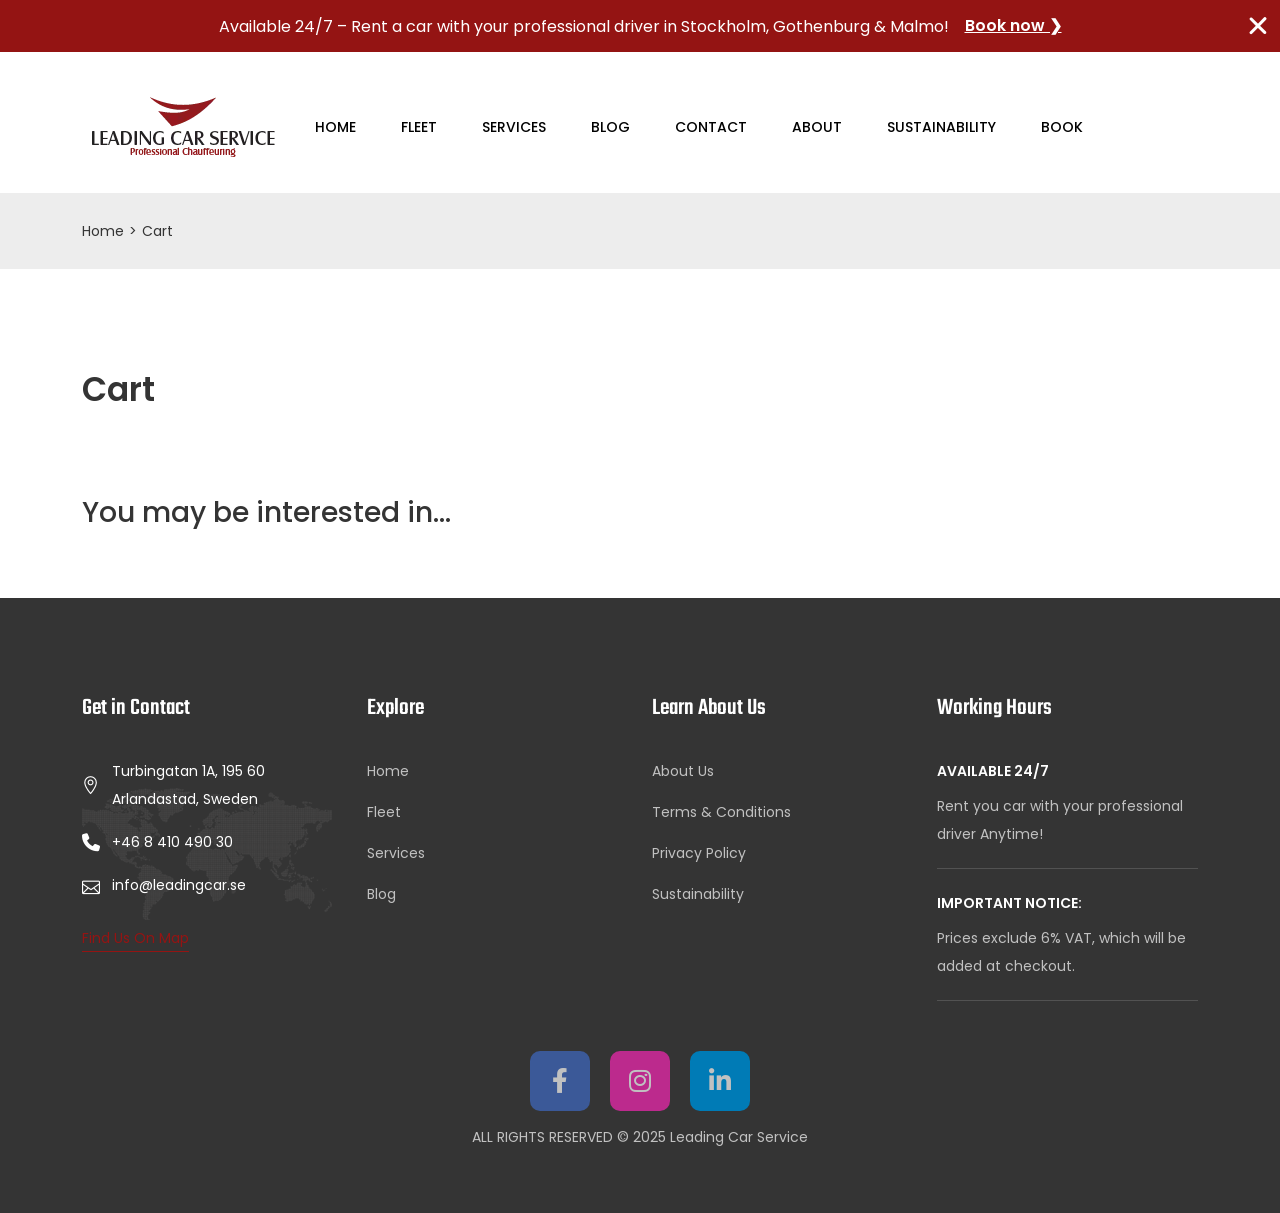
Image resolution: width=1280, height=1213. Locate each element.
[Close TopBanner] (1258, 26)
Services (514, 127)
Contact (711, 127)
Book (1062, 127)
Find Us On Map (135, 938)
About (817, 127)
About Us (683, 771)
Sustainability (941, 127)
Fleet (419, 127)
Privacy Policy (699, 853)
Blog (610, 127)
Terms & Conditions (721, 812)
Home (335, 127)
